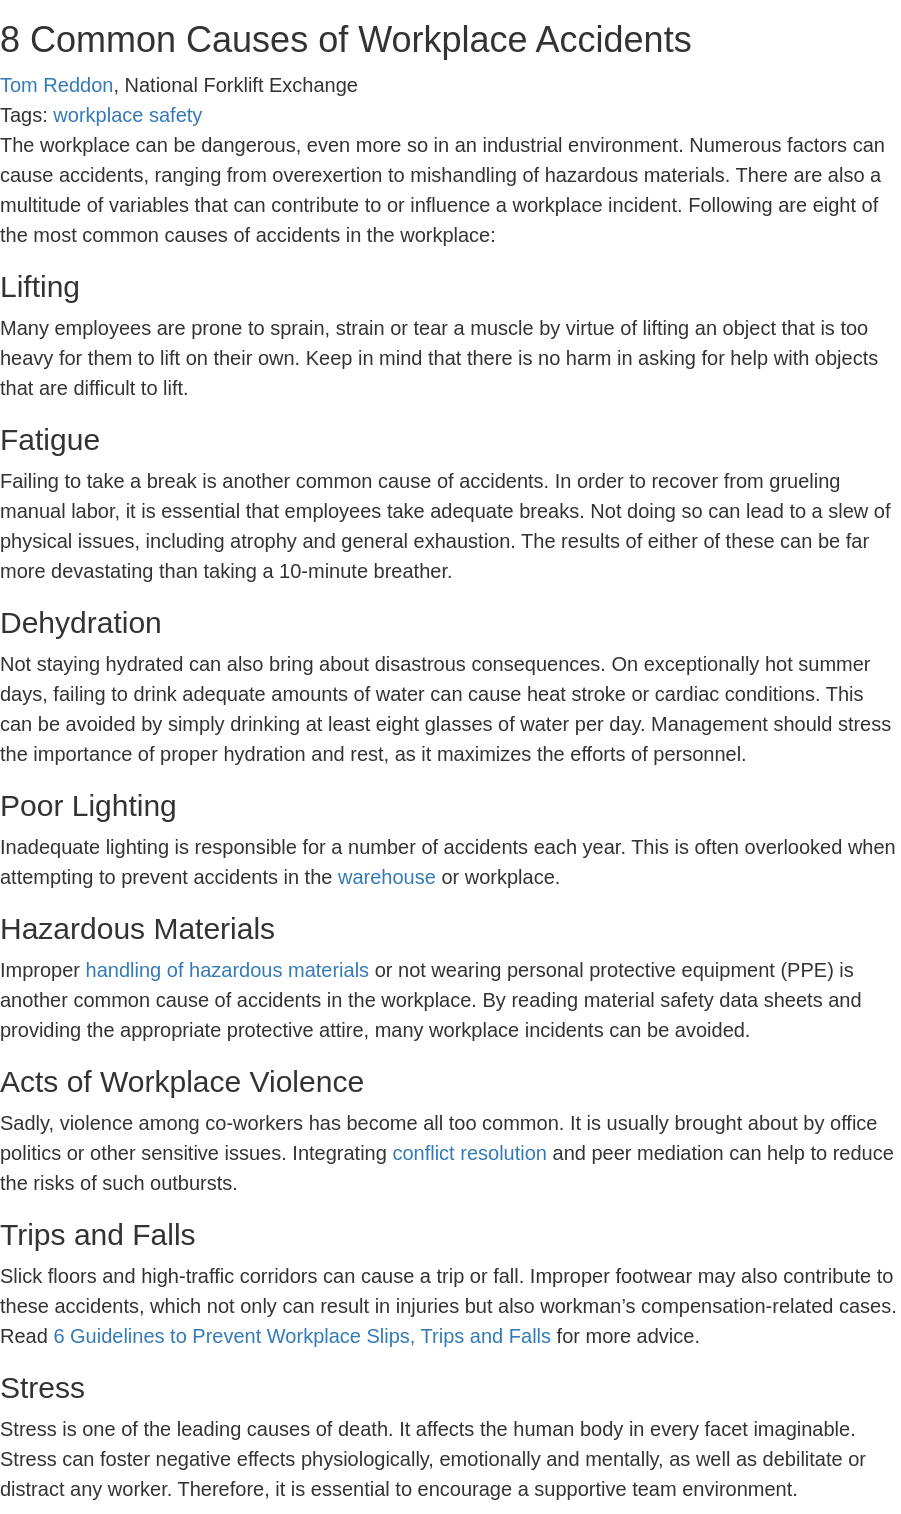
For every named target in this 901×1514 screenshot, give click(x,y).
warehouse (387, 877)
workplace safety (127, 115)
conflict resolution (469, 1153)
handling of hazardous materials (228, 970)
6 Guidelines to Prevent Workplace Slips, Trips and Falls (302, 1336)
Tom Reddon (56, 85)
